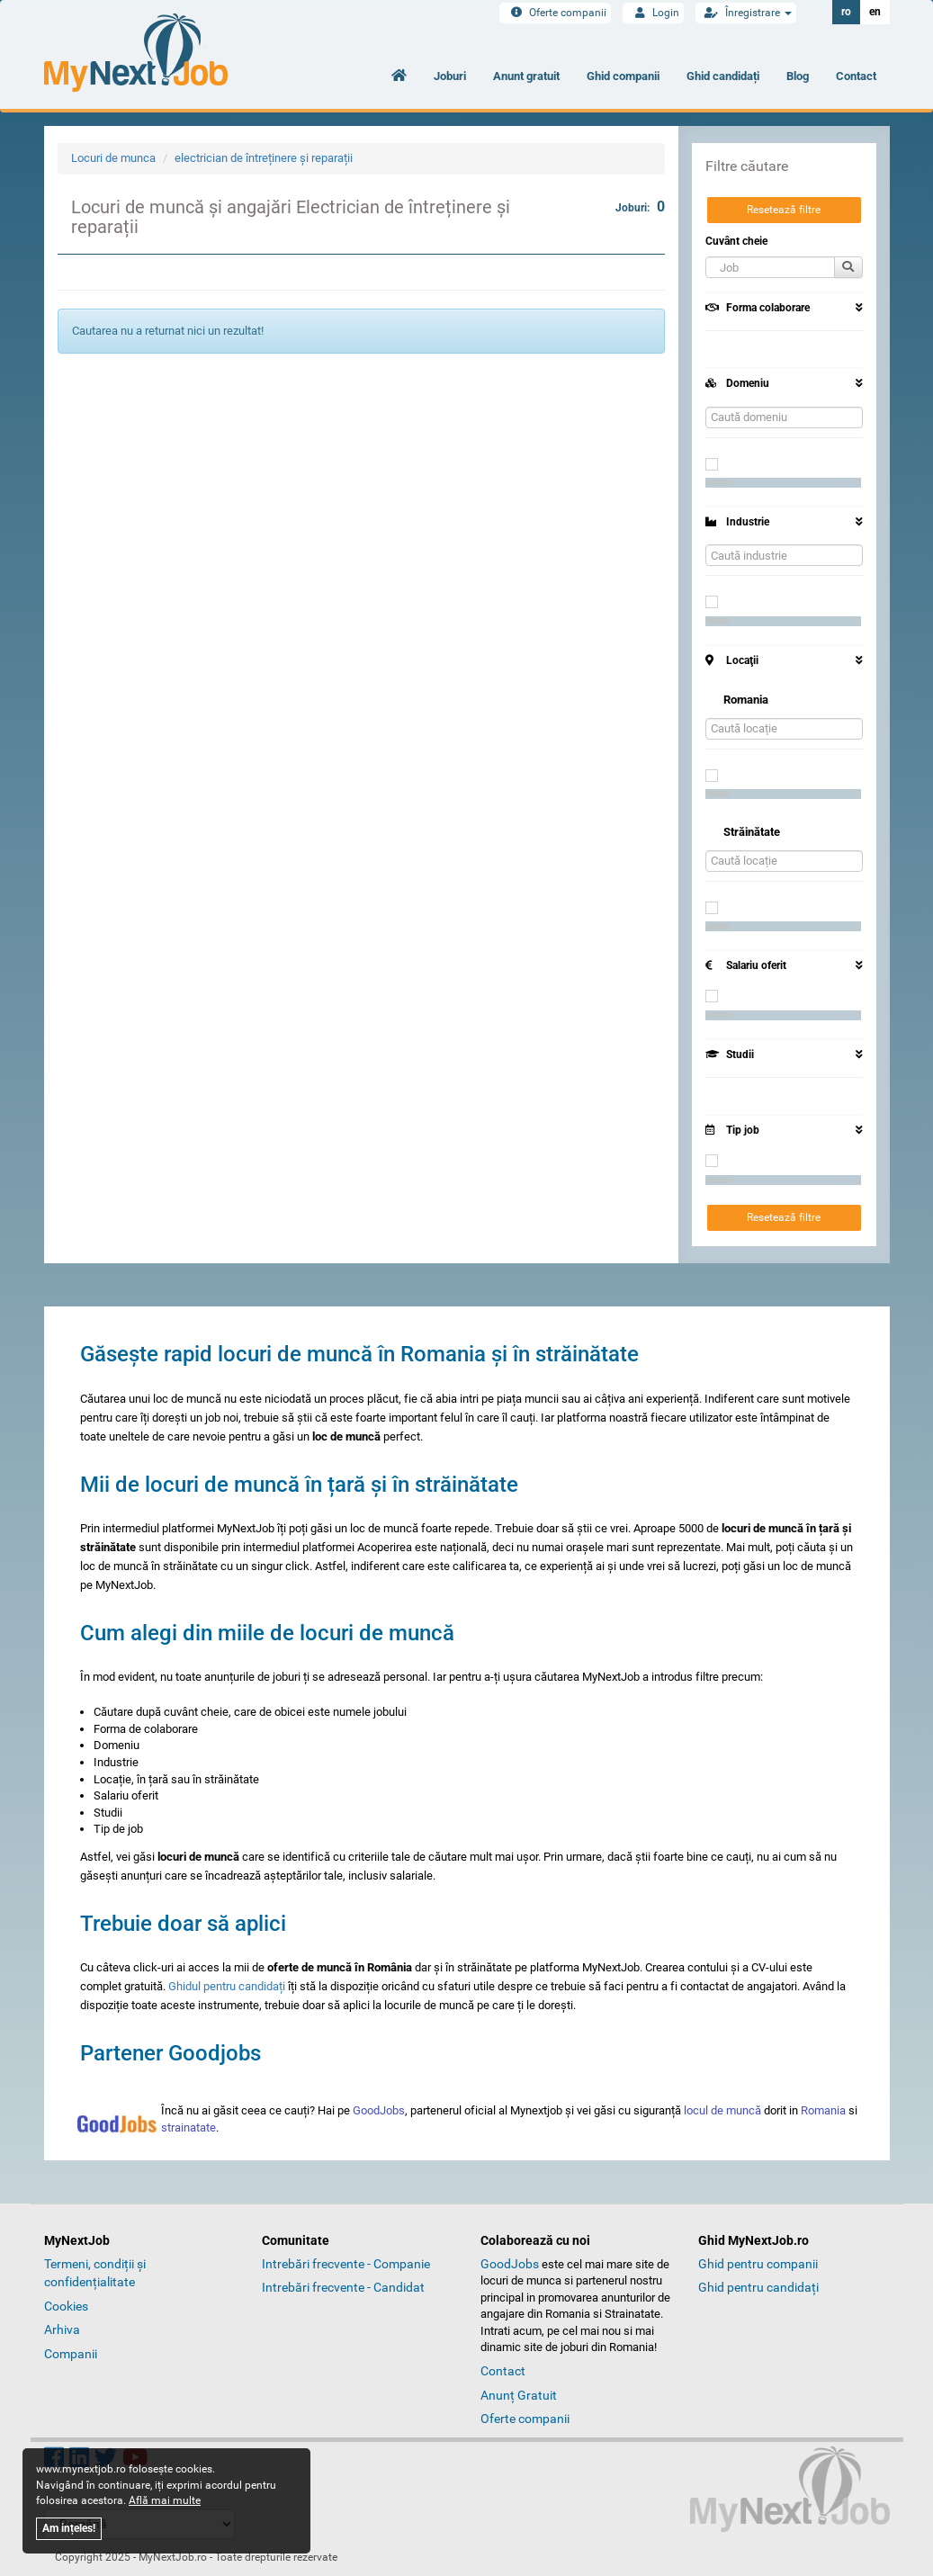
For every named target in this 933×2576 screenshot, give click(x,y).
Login (653, 12)
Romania (823, 2110)
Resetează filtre (784, 209)
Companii (70, 2354)
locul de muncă (722, 2110)
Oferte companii (555, 12)
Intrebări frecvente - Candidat (343, 2287)
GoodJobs (379, 2110)
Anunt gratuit (526, 76)
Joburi (450, 76)
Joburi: (640, 206)
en (875, 11)
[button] (770, 267)
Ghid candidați (722, 76)
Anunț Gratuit (518, 2395)
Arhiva (62, 2329)
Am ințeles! (68, 2528)
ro (846, 11)
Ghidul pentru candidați (226, 1986)
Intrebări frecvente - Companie (346, 2264)
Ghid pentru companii (758, 2264)
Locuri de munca (113, 158)
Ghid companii (623, 76)
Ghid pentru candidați (758, 2287)
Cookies (66, 2306)
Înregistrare (746, 12)
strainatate (188, 2127)
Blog (797, 76)
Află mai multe (165, 2500)
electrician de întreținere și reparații (264, 158)
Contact (856, 76)
